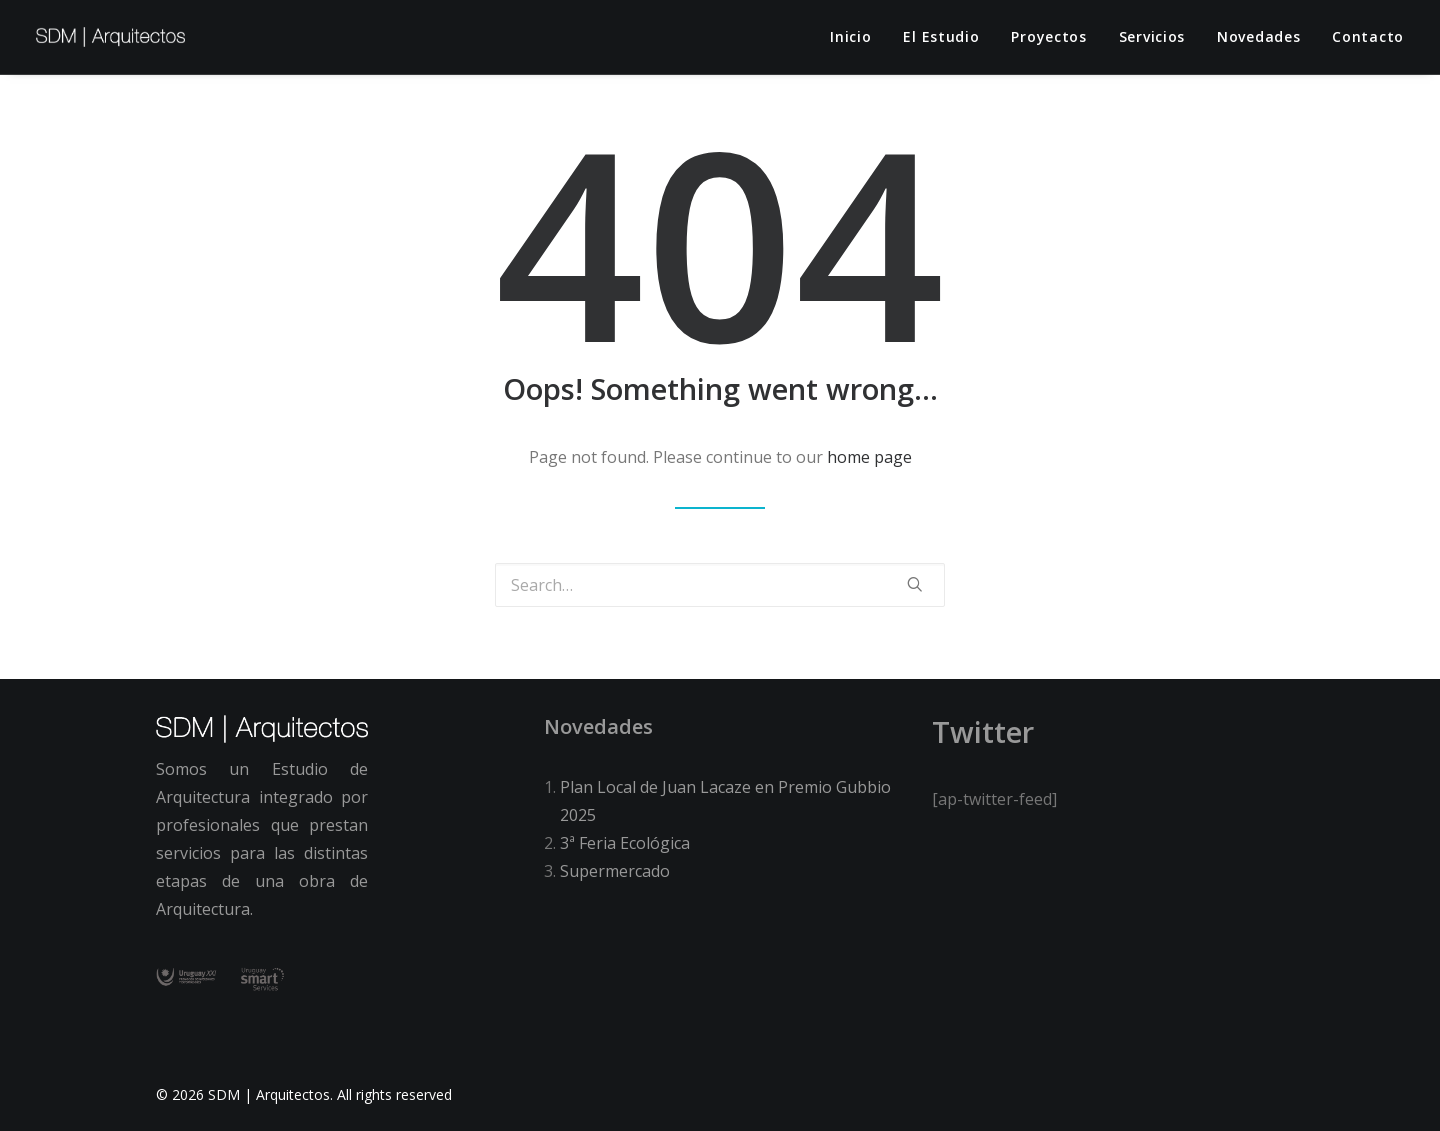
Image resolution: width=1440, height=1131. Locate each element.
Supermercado (615, 871)
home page (869, 457)
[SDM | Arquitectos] (110, 37)
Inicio (850, 36)
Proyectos (1048, 36)
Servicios (1152, 36)
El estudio (941, 36)
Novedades (1258, 36)
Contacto (1368, 36)
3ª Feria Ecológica (625, 843)
